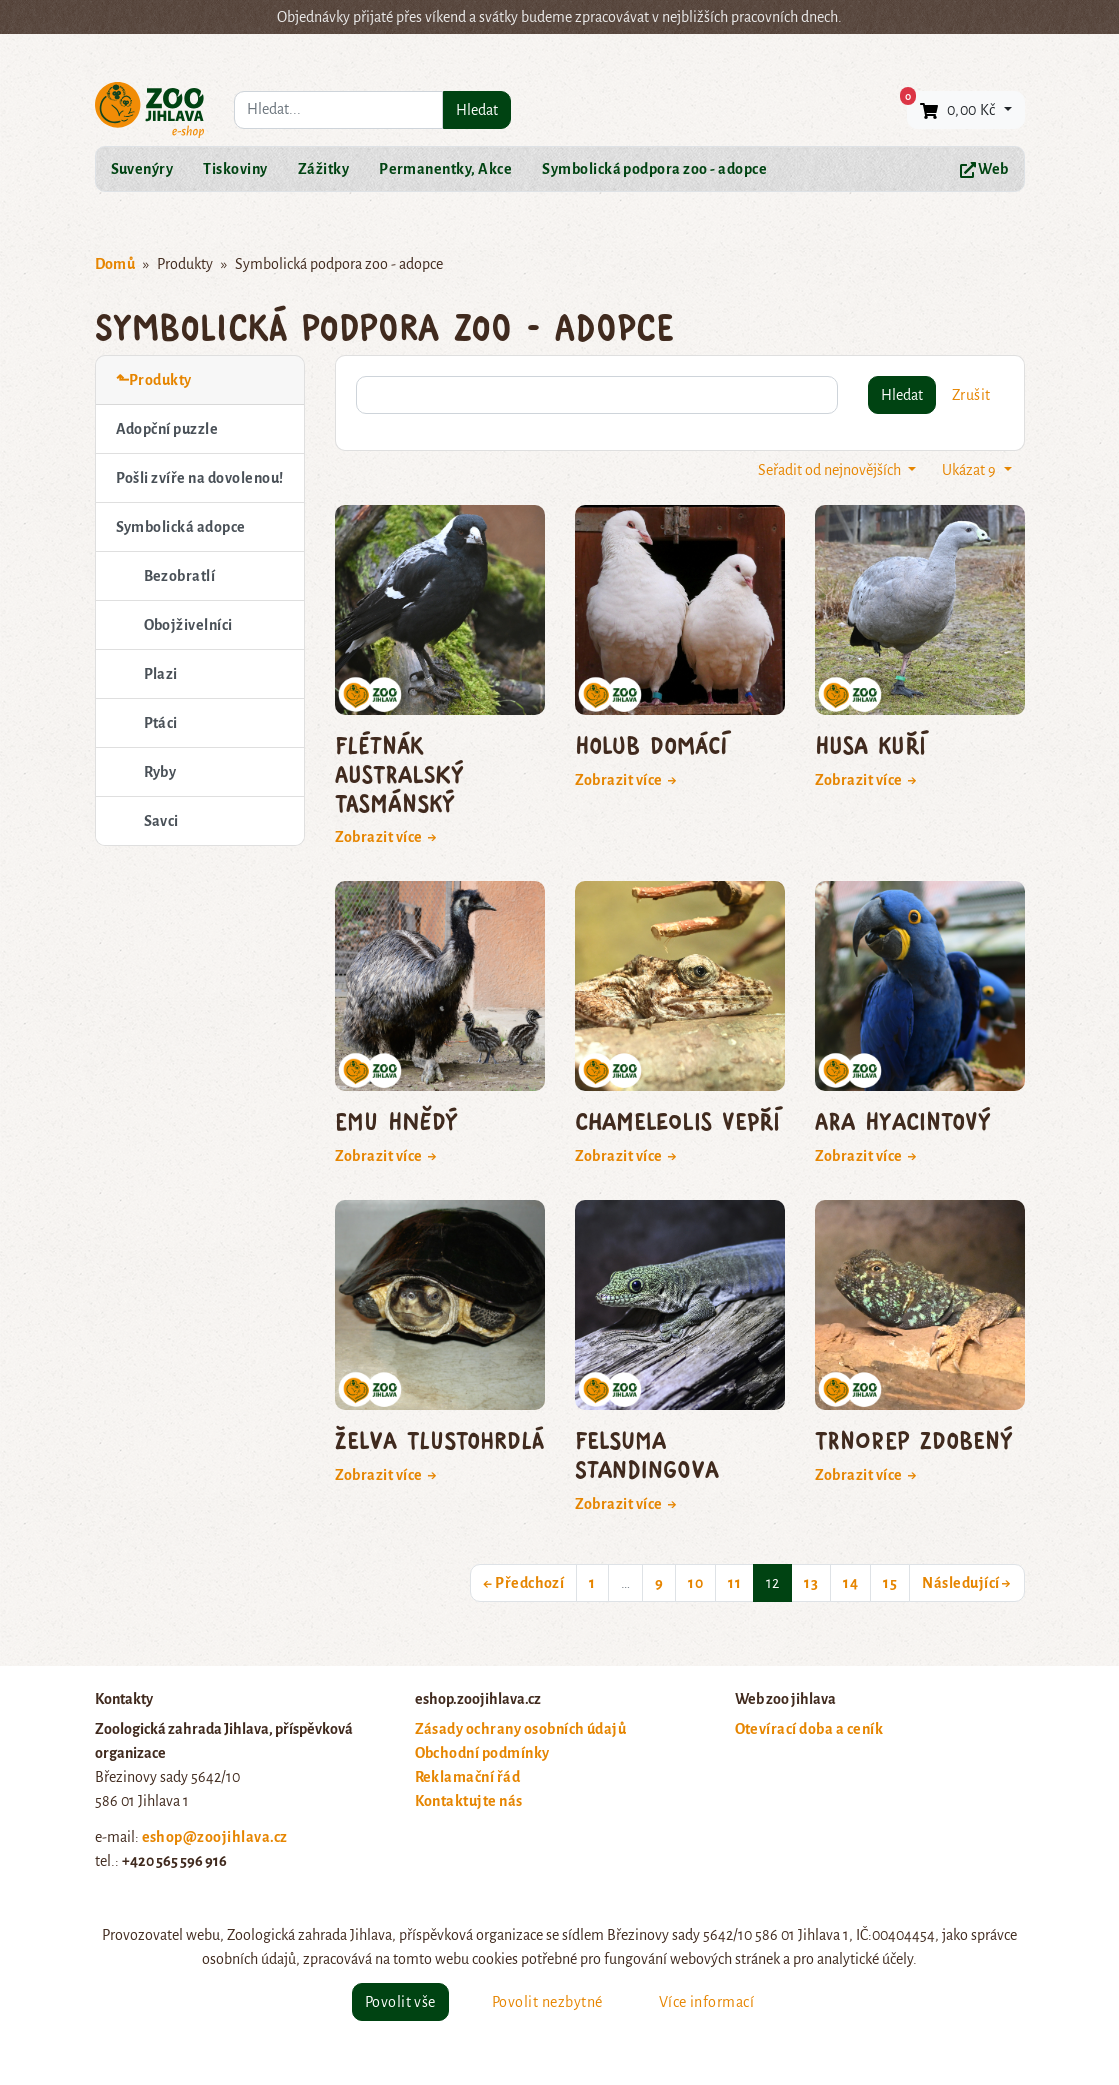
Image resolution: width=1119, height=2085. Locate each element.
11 (734, 1583)
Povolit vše (400, 2002)
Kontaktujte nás (469, 1801)
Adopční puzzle (167, 429)
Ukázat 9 (970, 470)
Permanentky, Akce (445, 169)
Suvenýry (142, 169)
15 (890, 1583)
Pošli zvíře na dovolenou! (200, 478)
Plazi (161, 674)
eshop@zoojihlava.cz (215, 1837)
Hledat (477, 110)
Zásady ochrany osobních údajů (521, 1729)
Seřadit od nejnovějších (831, 470)
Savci (161, 821)
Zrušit (971, 395)
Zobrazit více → (386, 837)
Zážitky (323, 169)
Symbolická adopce (181, 527)
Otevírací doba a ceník (809, 1729)
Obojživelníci (188, 625)
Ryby (160, 772)
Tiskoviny (235, 169)
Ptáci (161, 723)
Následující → (966, 1583)
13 (811, 1583)
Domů (115, 264)
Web (984, 169)
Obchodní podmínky (482, 1753)
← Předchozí (523, 1583)
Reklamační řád (468, 1777)
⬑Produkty (154, 380)
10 (695, 1583)
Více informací (707, 2002)
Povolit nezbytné (547, 2002)
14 (850, 1583)
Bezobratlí (180, 576)
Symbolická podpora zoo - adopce (654, 169)
